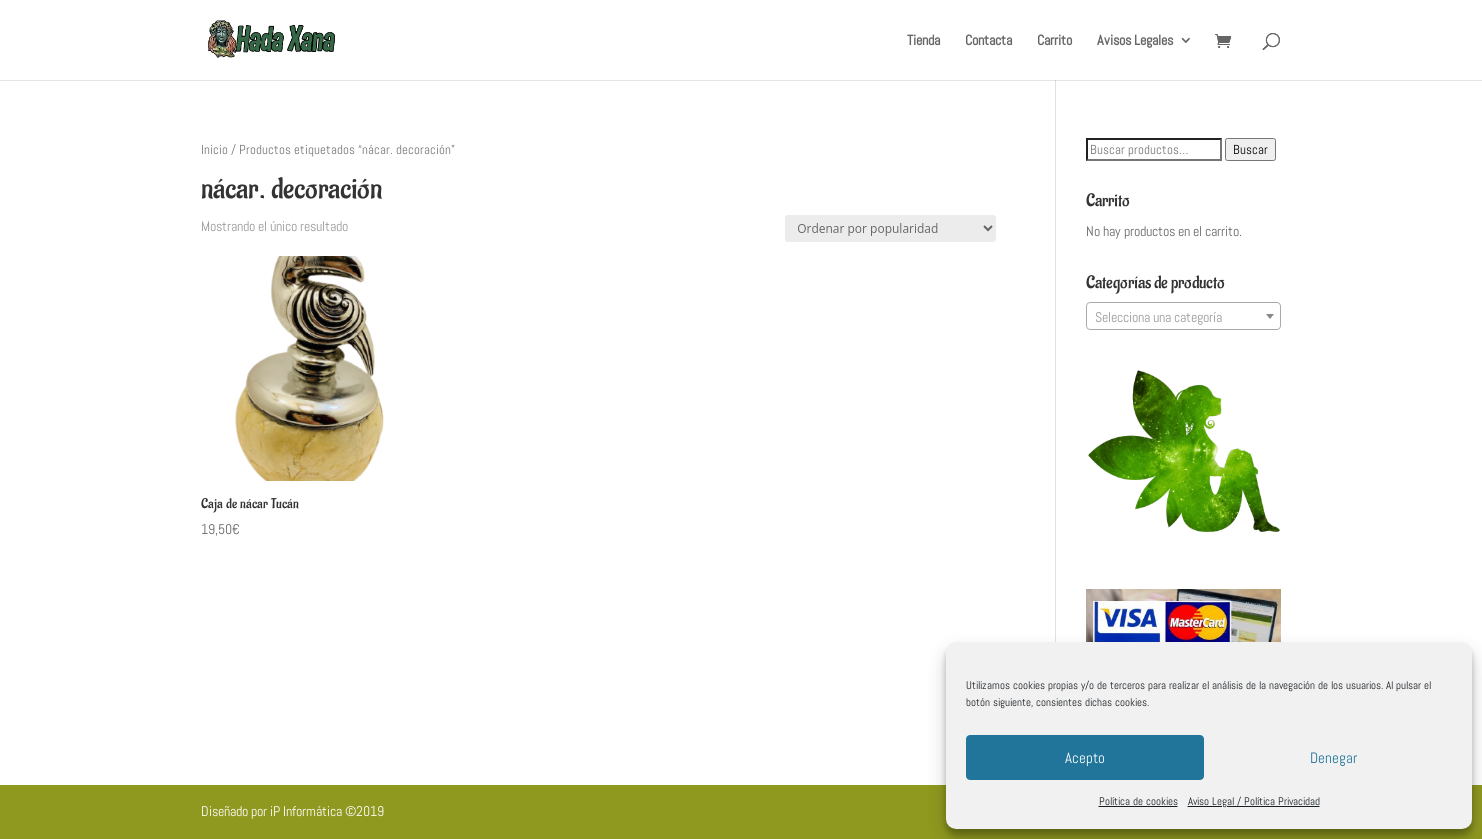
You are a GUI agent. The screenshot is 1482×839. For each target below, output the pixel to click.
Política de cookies (1138, 801)
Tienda (923, 41)
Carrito (1054, 41)
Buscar (1250, 149)
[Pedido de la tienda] (890, 228)
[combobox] (1183, 316)
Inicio (214, 149)
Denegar (1333, 757)
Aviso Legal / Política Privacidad (1254, 801)
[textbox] (1183, 317)
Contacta (988, 41)
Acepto (1085, 757)
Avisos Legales (1135, 41)
